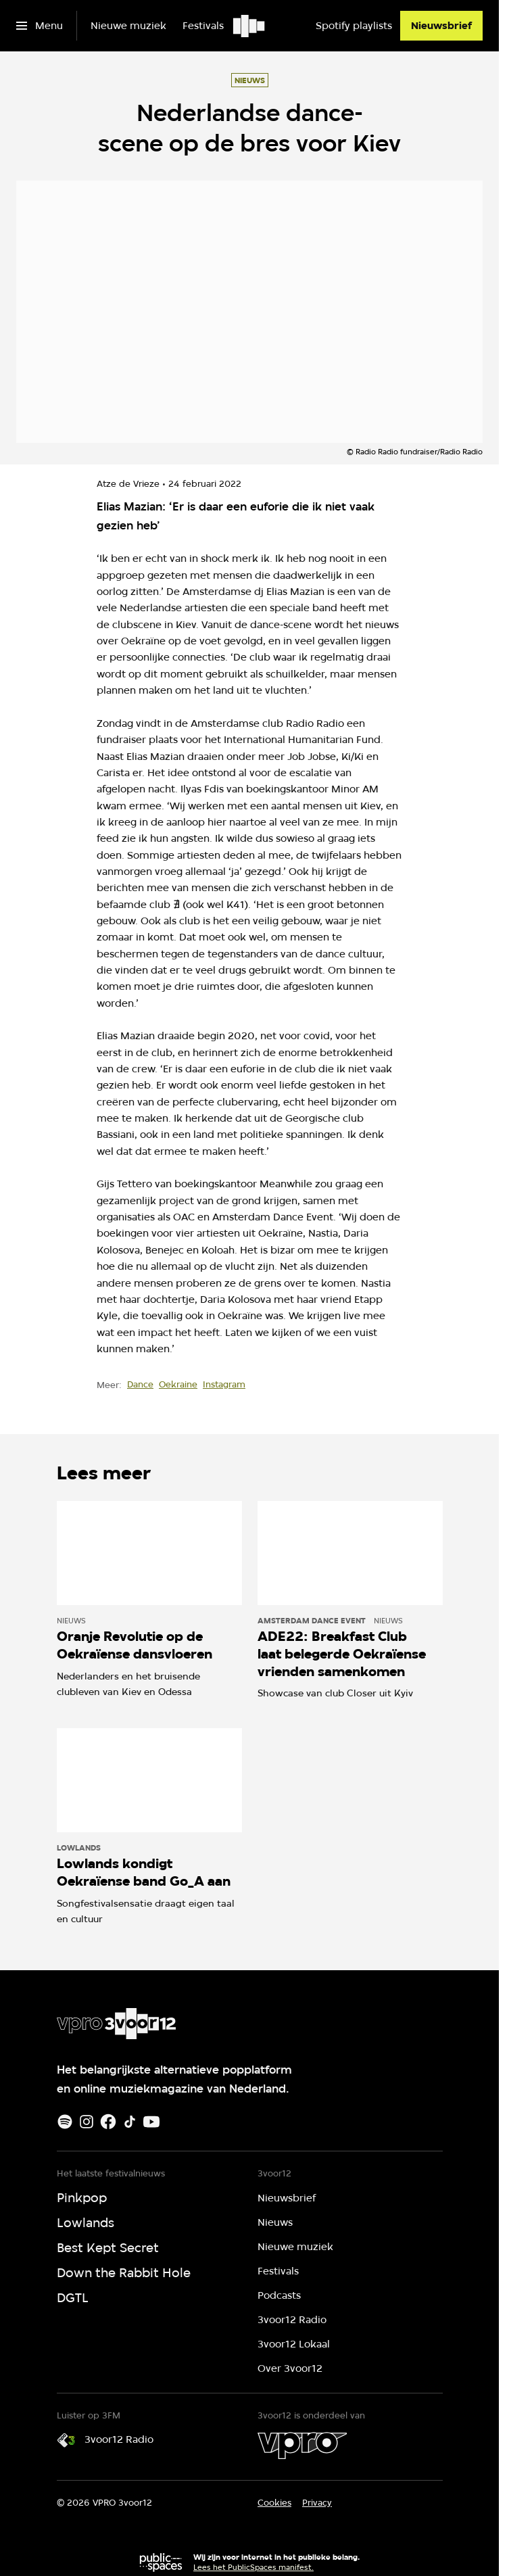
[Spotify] (65, 2122)
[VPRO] (302, 2445)
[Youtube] (151, 2122)
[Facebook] (108, 2122)
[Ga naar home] (250, 25)
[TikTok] (130, 2122)
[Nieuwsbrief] (441, 26)
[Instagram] (86, 2122)
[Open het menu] (39, 26)
